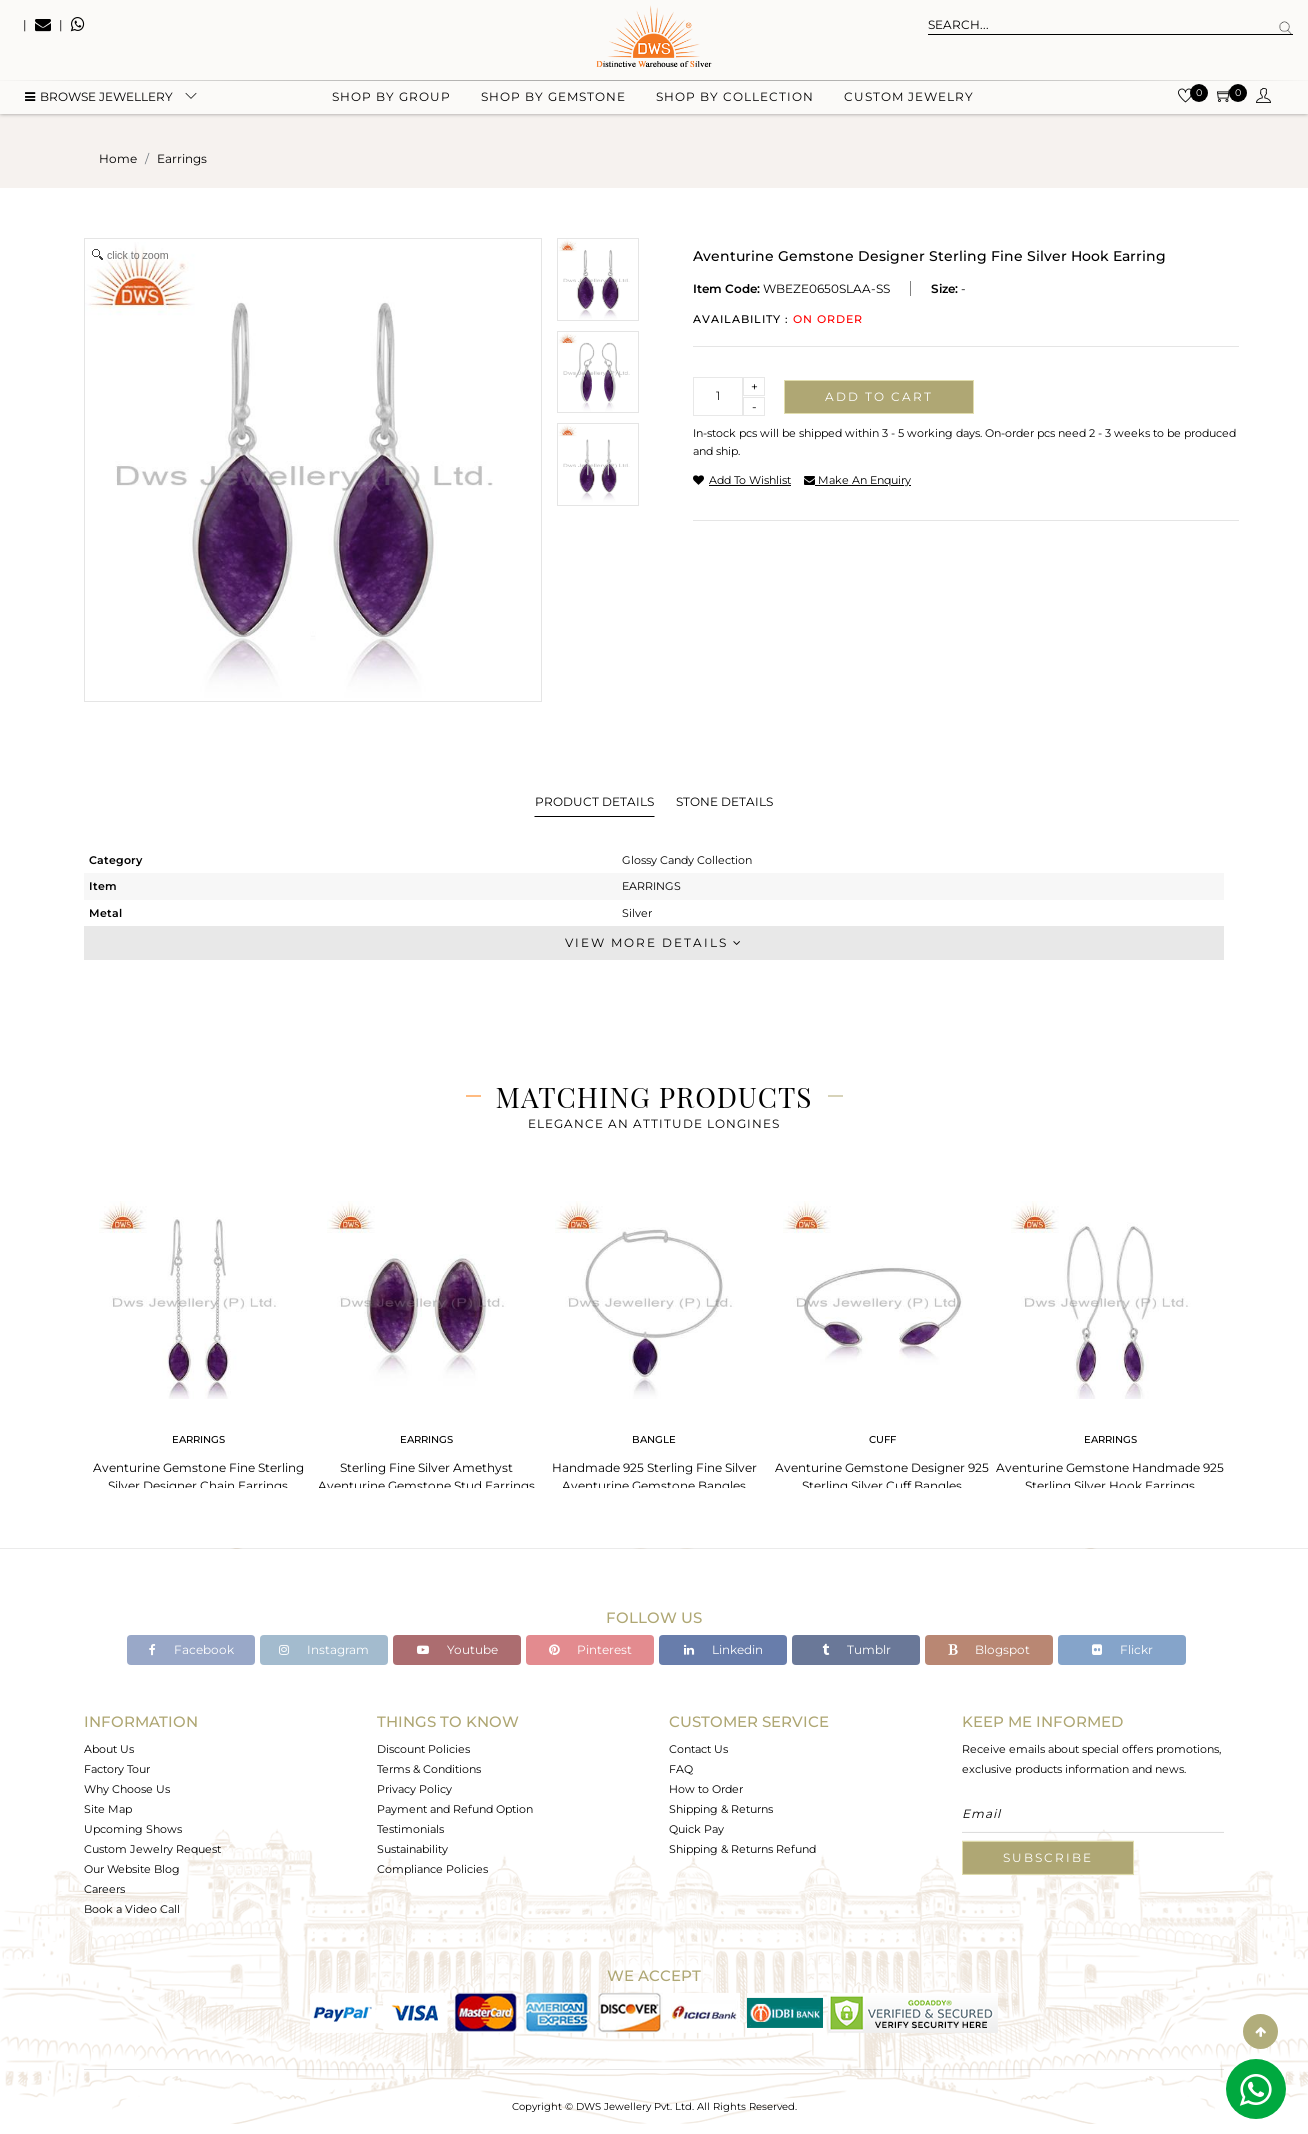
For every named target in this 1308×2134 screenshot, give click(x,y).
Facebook (191, 1649)
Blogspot (989, 1649)
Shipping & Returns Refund (742, 1849)
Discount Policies (423, 1749)
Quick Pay (696, 1829)
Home (118, 158)
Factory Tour (117, 1769)
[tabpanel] (198, 1340)
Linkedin (723, 1649)
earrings (182, 158)
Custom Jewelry (909, 100)
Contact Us (698, 1749)
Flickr (1122, 1649)
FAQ (681, 1769)
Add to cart (879, 396)
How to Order (706, 1789)
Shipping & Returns (721, 1809)
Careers (104, 1889)
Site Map (108, 1809)
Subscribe (1048, 1857)
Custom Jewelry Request (152, 1849)
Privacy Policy (414, 1789)
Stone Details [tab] (724, 801)
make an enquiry (857, 480)
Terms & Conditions (429, 1769)
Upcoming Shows (133, 1829)
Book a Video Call (132, 1909)
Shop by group (391, 100)
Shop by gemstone (553, 100)
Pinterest (590, 1649)
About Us (109, 1749)
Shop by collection (735, 100)
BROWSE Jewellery (99, 100)
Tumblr (856, 1649)
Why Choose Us (127, 1789)
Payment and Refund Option (455, 1809)
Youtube (457, 1649)
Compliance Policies (432, 1869)
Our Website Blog (132, 1869)
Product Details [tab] (594, 801)
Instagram (324, 1649)
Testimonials (410, 1829)
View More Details (654, 942)
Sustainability (412, 1849)
